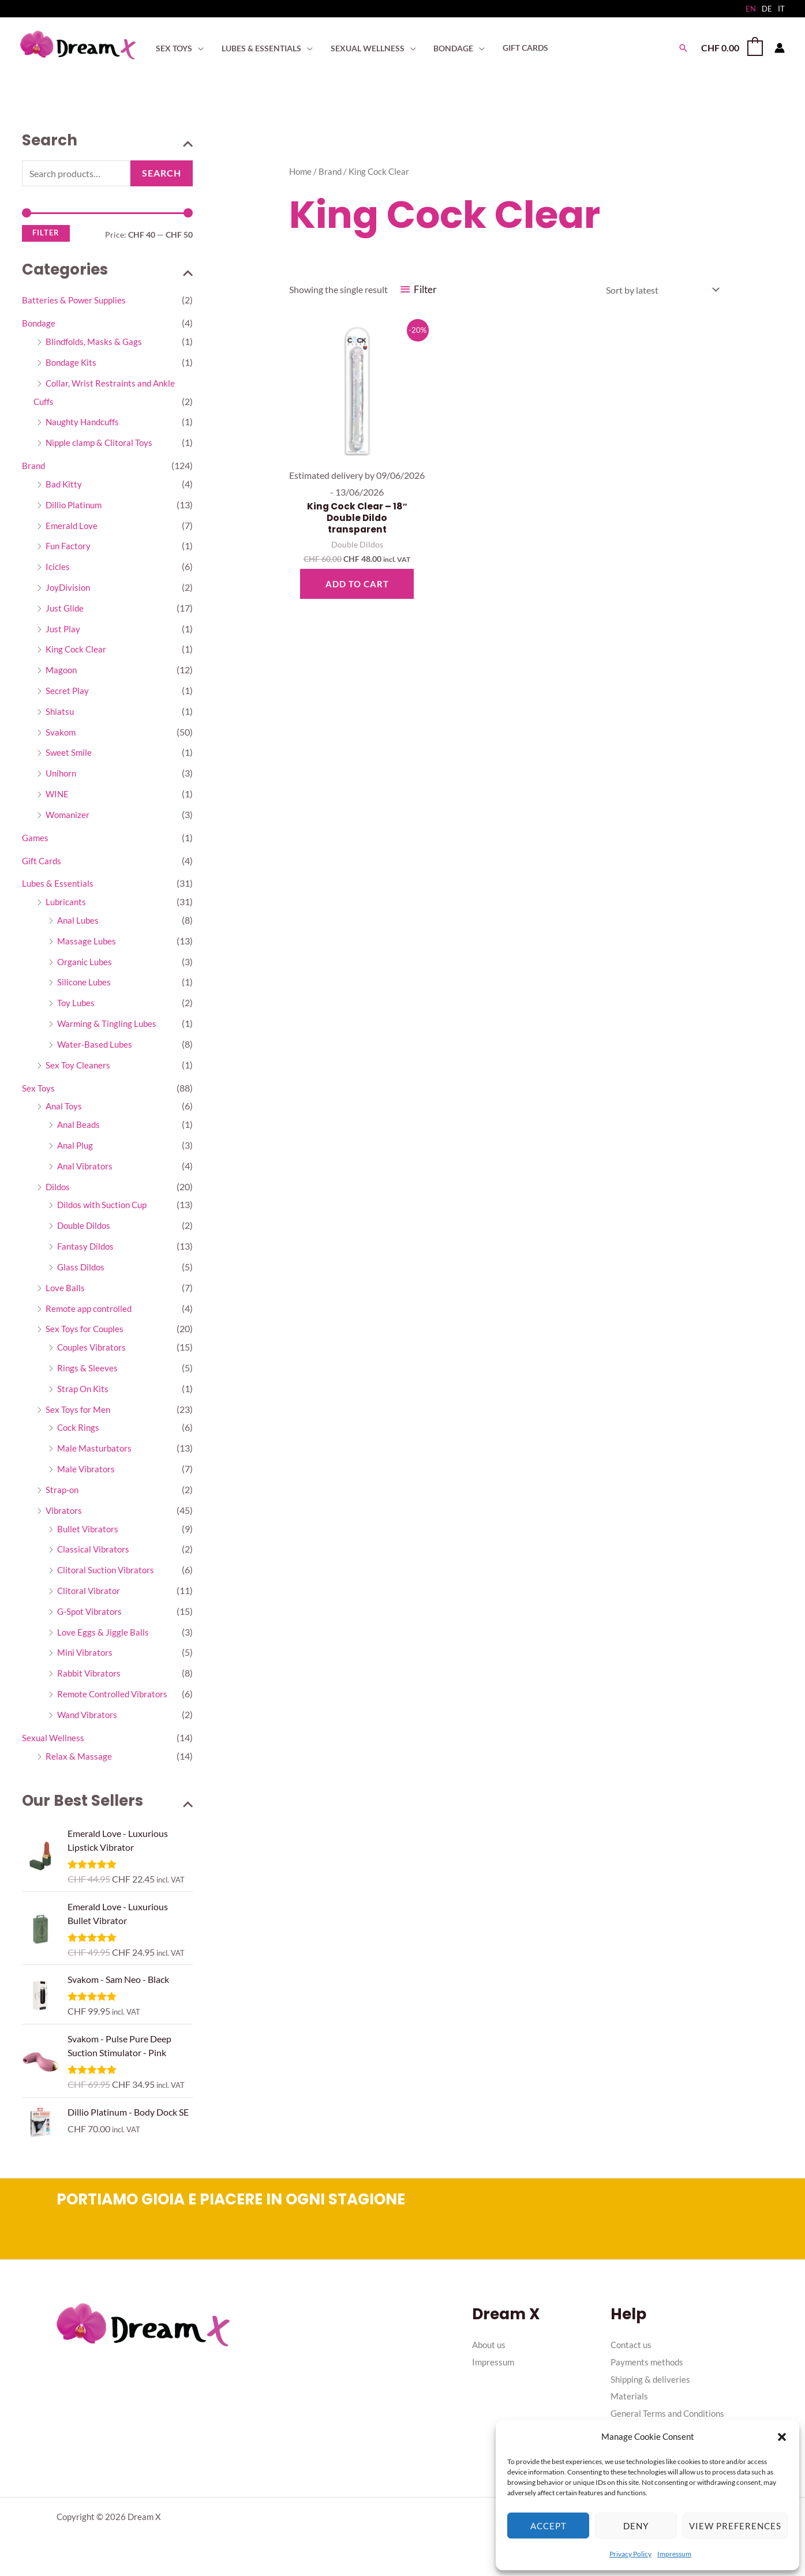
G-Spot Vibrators (91, 1618)
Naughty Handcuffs (84, 422)
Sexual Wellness (54, 1744)
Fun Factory (69, 547)
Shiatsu (60, 713)
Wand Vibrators (89, 1721)
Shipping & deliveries (652, 2388)
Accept (548, 2526)
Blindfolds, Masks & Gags (95, 341)
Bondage (39, 323)
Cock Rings (79, 1433)
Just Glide (65, 609)
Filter (45, 232)
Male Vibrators (87, 1474)
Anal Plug (76, 1149)
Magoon (62, 671)
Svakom (61, 734)
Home (300, 171)
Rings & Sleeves (87, 1373)
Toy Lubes (76, 1006)
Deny (636, 2526)
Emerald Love (72, 526)
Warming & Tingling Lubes (108, 1027)
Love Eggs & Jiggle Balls (103, 1638)
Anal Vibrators (86, 1170)
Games (36, 840)
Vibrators (65, 1516)
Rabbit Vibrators (90, 1680)
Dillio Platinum (75, 505)
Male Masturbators (95, 1454)
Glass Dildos (82, 1271)
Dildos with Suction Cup (105, 1209)
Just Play (63, 630)
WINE (58, 796)
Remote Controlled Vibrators (115, 1701)
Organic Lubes (85, 964)
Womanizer (69, 817)
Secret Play (67, 692)
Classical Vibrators (94, 1555)
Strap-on (63, 1495)
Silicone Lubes (85, 985)
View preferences (735, 2526)
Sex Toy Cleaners (79, 1068)
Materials (630, 2405)
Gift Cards (42, 863)
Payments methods (649, 2370)
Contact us (632, 2354)
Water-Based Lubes (96, 1048)
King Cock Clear (77, 651)
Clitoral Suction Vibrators (108, 1576)
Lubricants (67, 904)
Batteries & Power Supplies (75, 300)
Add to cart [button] (357, 585)
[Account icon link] (779, 48)
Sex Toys (38, 1091)
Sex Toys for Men (79, 1414)
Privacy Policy (630, 2553)
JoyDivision (69, 588)
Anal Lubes (79, 923)
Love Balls (65, 1292)
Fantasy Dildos (87, 1251)
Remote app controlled (91, 1313)
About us (490, 2354)
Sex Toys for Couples (86, 1334)
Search (161, 172)
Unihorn (62, 775)
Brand (34, 466)
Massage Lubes (87, 944)
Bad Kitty (64, 484)
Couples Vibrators (93, 1352)
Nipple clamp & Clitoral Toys (101, 443)
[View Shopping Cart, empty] (731, 47)
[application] (197, 48)
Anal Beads (79, 1128)
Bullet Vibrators (89, 1534)
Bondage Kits (72, 362)
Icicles (58, 568)
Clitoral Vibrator (90, 1597)
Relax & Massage (79, 1763)
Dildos (59, 1191)
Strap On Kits (84, 1394)
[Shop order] (660, 290)
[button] (782, 2437)
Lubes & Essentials (58, 886)
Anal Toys (65, 1110)
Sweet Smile (69, 754)
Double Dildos (85, 1230)
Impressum (674, 2553)
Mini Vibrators (86, 1659)
